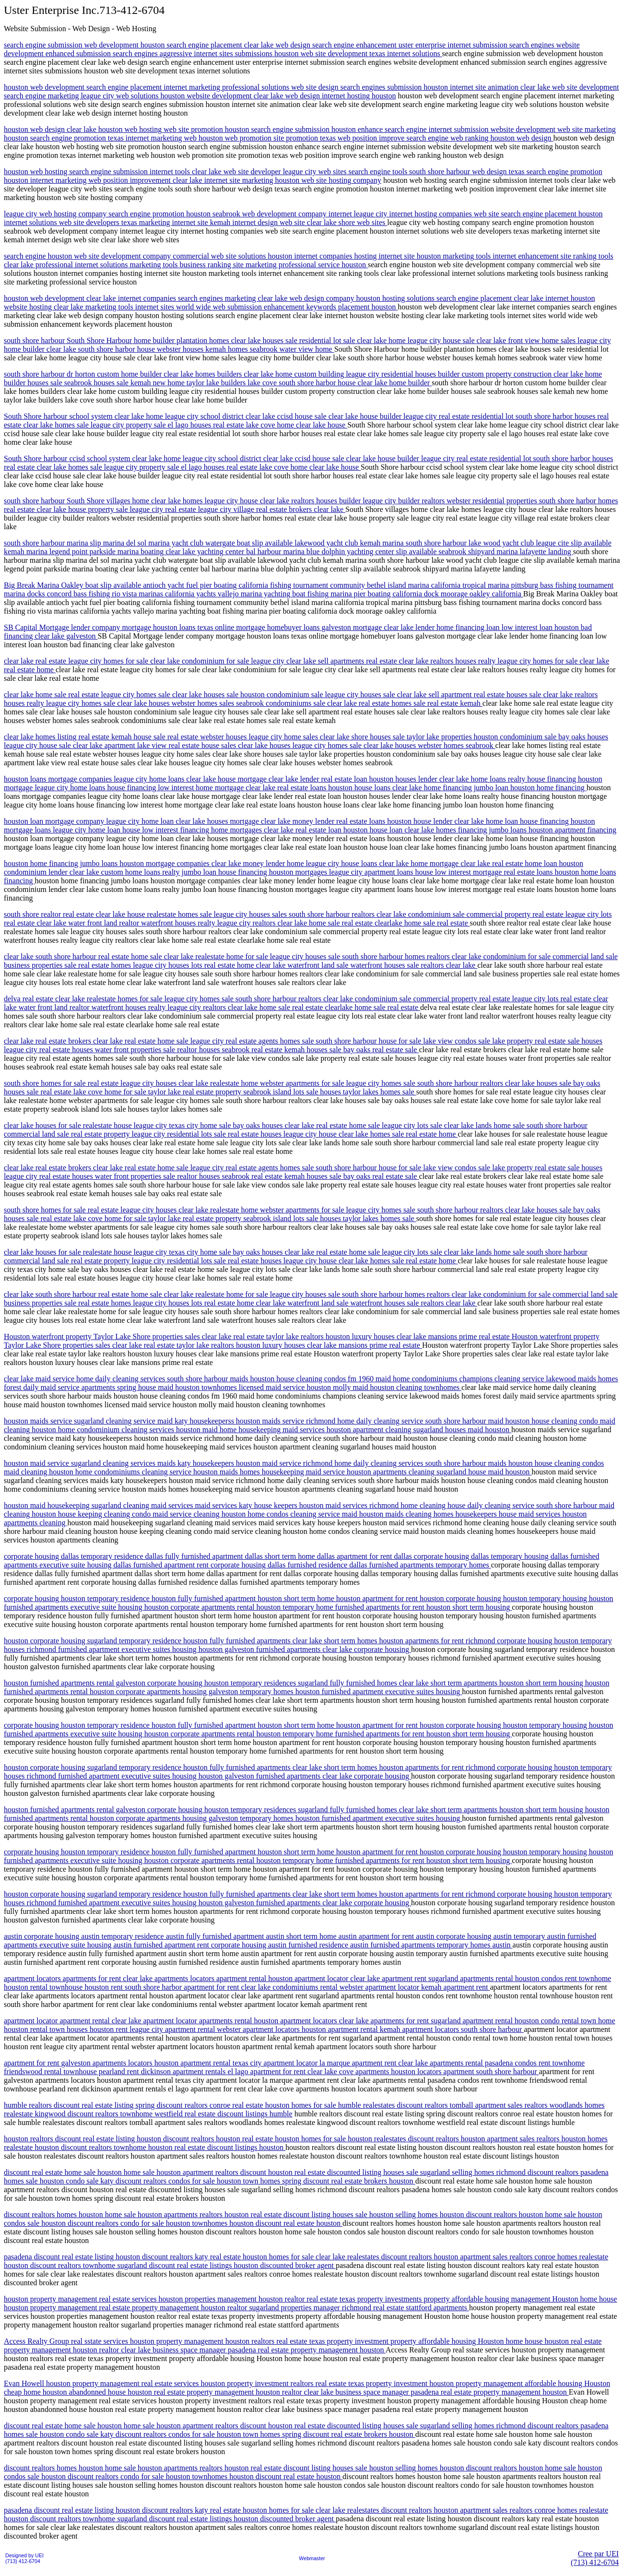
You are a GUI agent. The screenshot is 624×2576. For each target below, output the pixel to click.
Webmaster (312, 2558)
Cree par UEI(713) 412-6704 (595, 2558)
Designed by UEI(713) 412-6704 (24, 2558)
